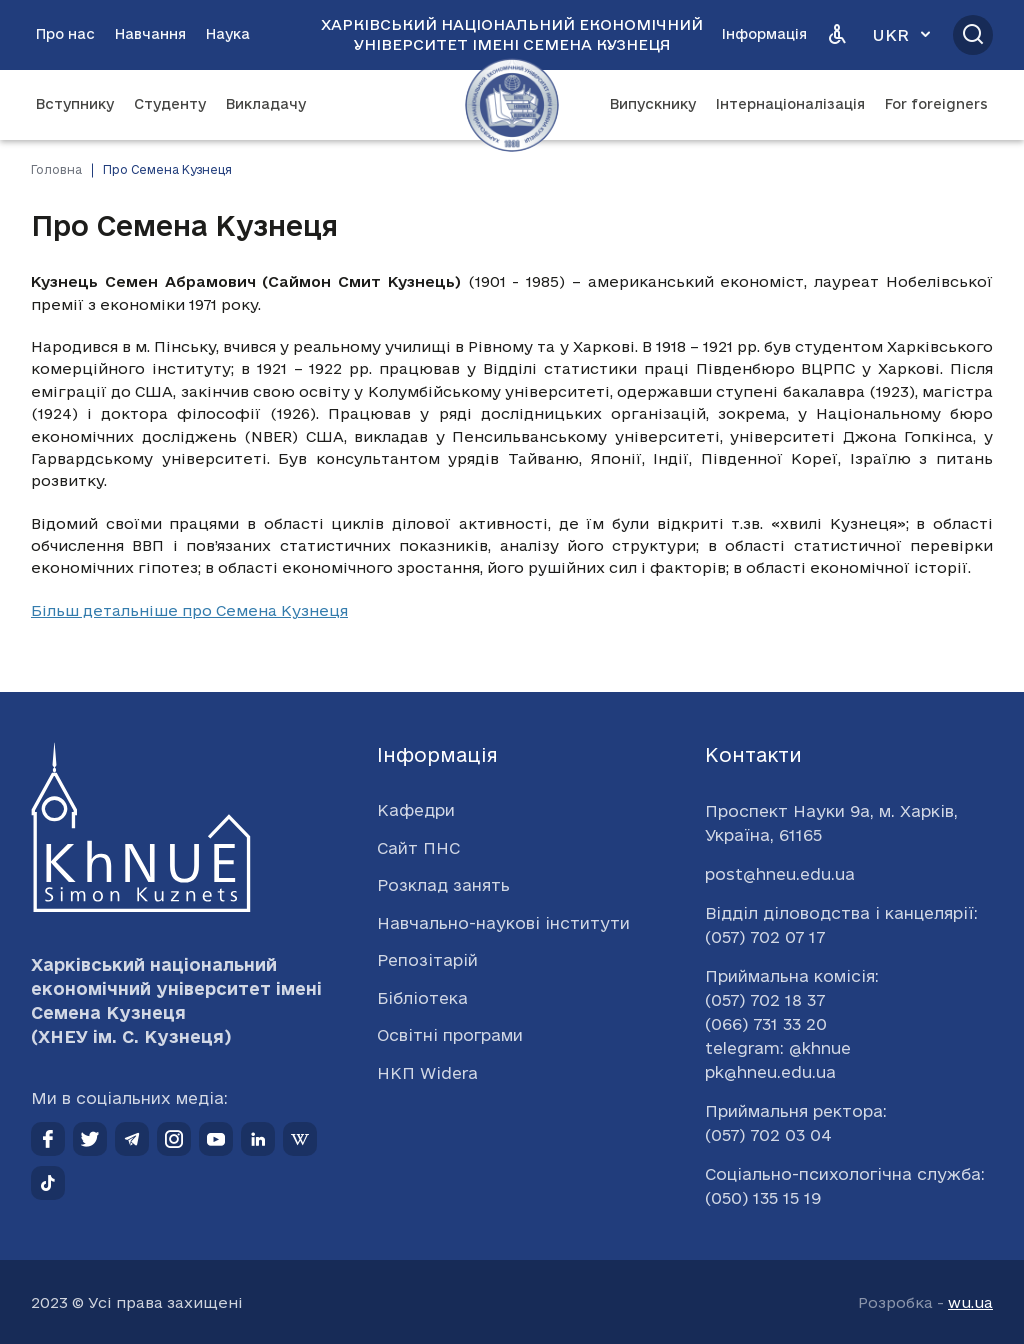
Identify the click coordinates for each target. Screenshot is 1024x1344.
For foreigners (936, 104)
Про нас (65, 34)
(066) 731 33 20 (766, 1024)
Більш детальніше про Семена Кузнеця (189, 610)
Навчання (150, 34)
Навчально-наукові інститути (503, 923)
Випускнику (653, 104)
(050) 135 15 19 (763, 1198)
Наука (228, 34)
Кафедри (416, 810)
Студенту (170, 104)
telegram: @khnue (778, 1048)
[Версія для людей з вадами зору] (837, 35)
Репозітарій (427, 960)
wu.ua (970, 1302)
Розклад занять (443, 885)
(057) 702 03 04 (768, 1135)
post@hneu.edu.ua (780, 874)
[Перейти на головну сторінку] (512, 105)
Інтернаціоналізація (790, 104)
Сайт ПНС (418, 848)
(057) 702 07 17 (765, 937)
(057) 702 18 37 (765, 1000)
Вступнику (75, 104)
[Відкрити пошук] (973, 35)
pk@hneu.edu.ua (770, 1072)
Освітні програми (450, 1035)
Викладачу (266, 104)
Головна (56, 169)
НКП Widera (427, 1073)
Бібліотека (422, 998)
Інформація (764, 34)
